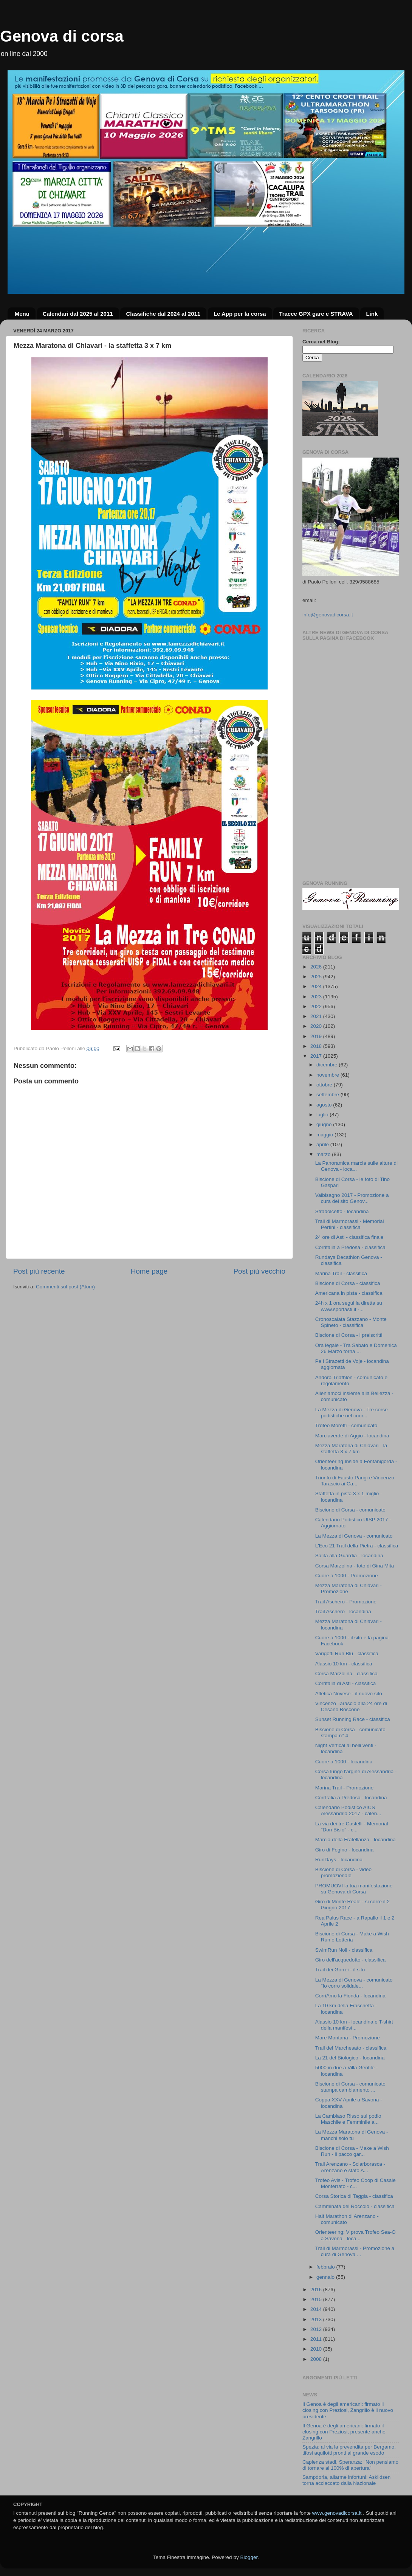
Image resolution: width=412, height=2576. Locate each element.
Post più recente (39, 1271)
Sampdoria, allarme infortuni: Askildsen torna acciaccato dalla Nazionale (346, 2480)
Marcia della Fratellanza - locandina (355, 1839)
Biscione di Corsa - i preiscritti (349, 1335)
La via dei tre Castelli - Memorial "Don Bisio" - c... (351, 1827)
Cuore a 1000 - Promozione (346, 1575)
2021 (316, 1016)
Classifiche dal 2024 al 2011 (163, 313)
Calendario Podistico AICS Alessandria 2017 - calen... (348, 1810)
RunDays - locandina (338, 1859)
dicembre (327, 1065)
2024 (316, 986)
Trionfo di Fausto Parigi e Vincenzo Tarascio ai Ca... (354, 1481)
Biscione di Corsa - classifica (347, 1283)
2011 (316, 2339)
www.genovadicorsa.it (337, 2513)
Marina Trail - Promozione (344, 1788)
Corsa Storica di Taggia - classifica (354, 2196)
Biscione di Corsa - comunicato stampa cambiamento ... (350, 2087)
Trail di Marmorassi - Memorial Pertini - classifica (349, 1224)
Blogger (248, 2557)
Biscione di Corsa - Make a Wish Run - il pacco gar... (352, 2151)
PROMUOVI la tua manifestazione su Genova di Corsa (354, 1889)
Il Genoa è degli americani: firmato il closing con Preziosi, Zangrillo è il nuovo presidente (347, 2410)
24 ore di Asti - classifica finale (349, 1237)
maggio (325, 1134)
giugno (324, 1124)
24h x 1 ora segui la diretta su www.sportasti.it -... (348, 1306)
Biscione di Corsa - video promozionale (343, 1872)
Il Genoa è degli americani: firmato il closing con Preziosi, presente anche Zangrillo (344, 2432)
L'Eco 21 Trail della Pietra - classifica (356, 1546)
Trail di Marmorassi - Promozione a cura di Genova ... (355, 2251)
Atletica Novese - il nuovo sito (348, 1693)
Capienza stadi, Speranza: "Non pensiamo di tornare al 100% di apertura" (350, 2465)
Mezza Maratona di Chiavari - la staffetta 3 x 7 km (351, 1448)
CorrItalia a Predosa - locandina (351, 1797)
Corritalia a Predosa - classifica (350, 1247)
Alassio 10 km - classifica (343, 1664)
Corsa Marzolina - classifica (346, 1673)
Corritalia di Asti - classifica (345, 1683)
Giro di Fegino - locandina (344, 1850)
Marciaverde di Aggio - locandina (352, 1436)
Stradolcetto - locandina (342, 1211)
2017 (316, 1056)
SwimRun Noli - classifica (344, 1950)
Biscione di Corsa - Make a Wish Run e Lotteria (352, 1937)
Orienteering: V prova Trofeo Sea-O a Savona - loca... (355, 2235)
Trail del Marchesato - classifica (351, 2048)
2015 (316, 2299)
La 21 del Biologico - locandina (350, 2058)
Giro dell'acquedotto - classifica (350, 1960)
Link (372, 313)
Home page (149, 1271)
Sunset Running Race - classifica (352, 1719)
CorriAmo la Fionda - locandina (350, 1996)
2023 (316, 996)
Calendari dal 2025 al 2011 (78, 313)
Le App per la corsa (240, 313)
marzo (324, 1154)
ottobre (325, 1085)
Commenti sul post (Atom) (65, 1287)
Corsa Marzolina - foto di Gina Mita (354, 1566)
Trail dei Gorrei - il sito (340, 1969)
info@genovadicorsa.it (327, 615)
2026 (316, 967)
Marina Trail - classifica (341, 1273)
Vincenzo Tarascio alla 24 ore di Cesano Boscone (351, 1706)
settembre (328, 1094)
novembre (328, 1075)
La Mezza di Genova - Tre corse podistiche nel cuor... (351, 1412)
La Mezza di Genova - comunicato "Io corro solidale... (354, 1983)
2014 (316, 2309)
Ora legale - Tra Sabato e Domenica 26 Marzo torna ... (356, 1348)
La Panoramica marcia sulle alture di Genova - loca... (356, 1166)
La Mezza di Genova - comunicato (354, 1536)
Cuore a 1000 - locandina (344, 1761)
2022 (316, 1006)
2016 (316, 2289)
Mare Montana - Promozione (347, 2038)
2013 (316, 2319)
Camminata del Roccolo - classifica (355, 2206)
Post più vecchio (259, 1271)
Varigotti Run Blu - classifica (346, 1653)
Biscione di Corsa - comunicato (350, 1510)
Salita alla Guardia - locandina (349, 1555)
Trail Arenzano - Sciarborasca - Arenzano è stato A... (350, 2167)
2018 (316, 1046)
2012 (316, 2329)
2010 (316, 2349)
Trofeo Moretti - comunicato (346, 1425)
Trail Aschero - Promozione (345, 1602)
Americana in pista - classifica (349, 1293)
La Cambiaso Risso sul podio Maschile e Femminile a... (348, 2119)
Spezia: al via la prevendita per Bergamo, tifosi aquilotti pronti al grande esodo (349, 2450)
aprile (323, 1144)
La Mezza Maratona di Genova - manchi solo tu (351, 2135)
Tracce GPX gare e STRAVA (316, 313)
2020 (316, 1026)
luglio (323, 1114)
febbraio (326, 2267)
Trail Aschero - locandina (343, 1611)
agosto (324, 1105)
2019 (316, 1036)
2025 (316, 976)
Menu (22, 313)
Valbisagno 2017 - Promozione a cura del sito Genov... (352, 1198)
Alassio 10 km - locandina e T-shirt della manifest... (354, 2025)
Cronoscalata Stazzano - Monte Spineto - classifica (351, 1322)
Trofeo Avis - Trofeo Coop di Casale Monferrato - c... (355, 2183)
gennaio (326, 2277)
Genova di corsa (62, 36)
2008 (316, 2359)
